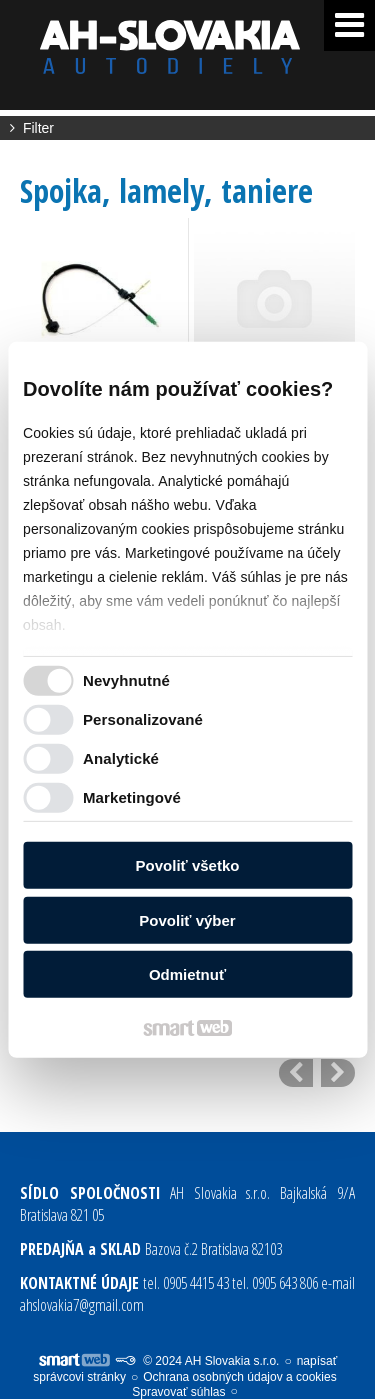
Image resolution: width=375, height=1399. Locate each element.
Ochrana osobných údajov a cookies (239, 1377)
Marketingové (132, 797)
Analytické (121, 758)
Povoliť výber (187, 920)
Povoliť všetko (188, 865)
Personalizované (143, 719)
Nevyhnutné (126, 680)
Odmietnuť (187, 974)
